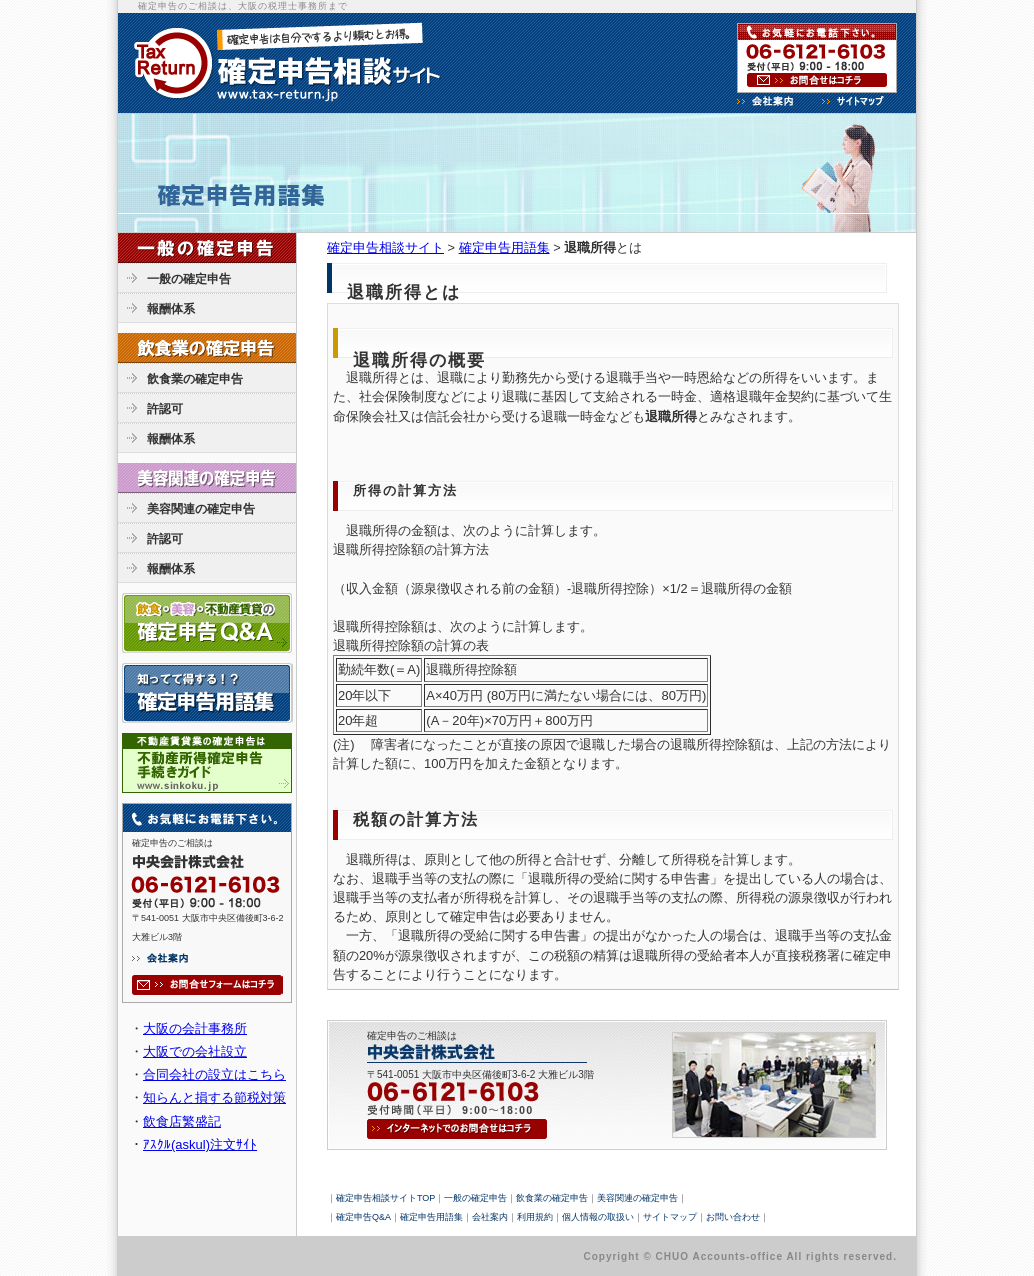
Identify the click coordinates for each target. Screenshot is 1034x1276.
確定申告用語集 (504, 247)
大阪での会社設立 (195, 1051)
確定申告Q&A (363, 1217)
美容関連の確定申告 (201, 509)
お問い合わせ (733, 1217)
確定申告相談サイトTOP (385, 1198)
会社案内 (490, 1217)
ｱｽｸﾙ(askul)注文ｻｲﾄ (200, 1144)
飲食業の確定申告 (195, 379)
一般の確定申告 (189, 279)
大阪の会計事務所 (195, 1028)
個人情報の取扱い (598, 1217)
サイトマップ (670, 1217)
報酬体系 (171, 309)
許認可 (165, 409)
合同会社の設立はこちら (214, 1074)
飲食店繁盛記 (182, 1121)
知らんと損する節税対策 (214, 1097)
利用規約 (535, 1217)
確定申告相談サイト (385, 247)
